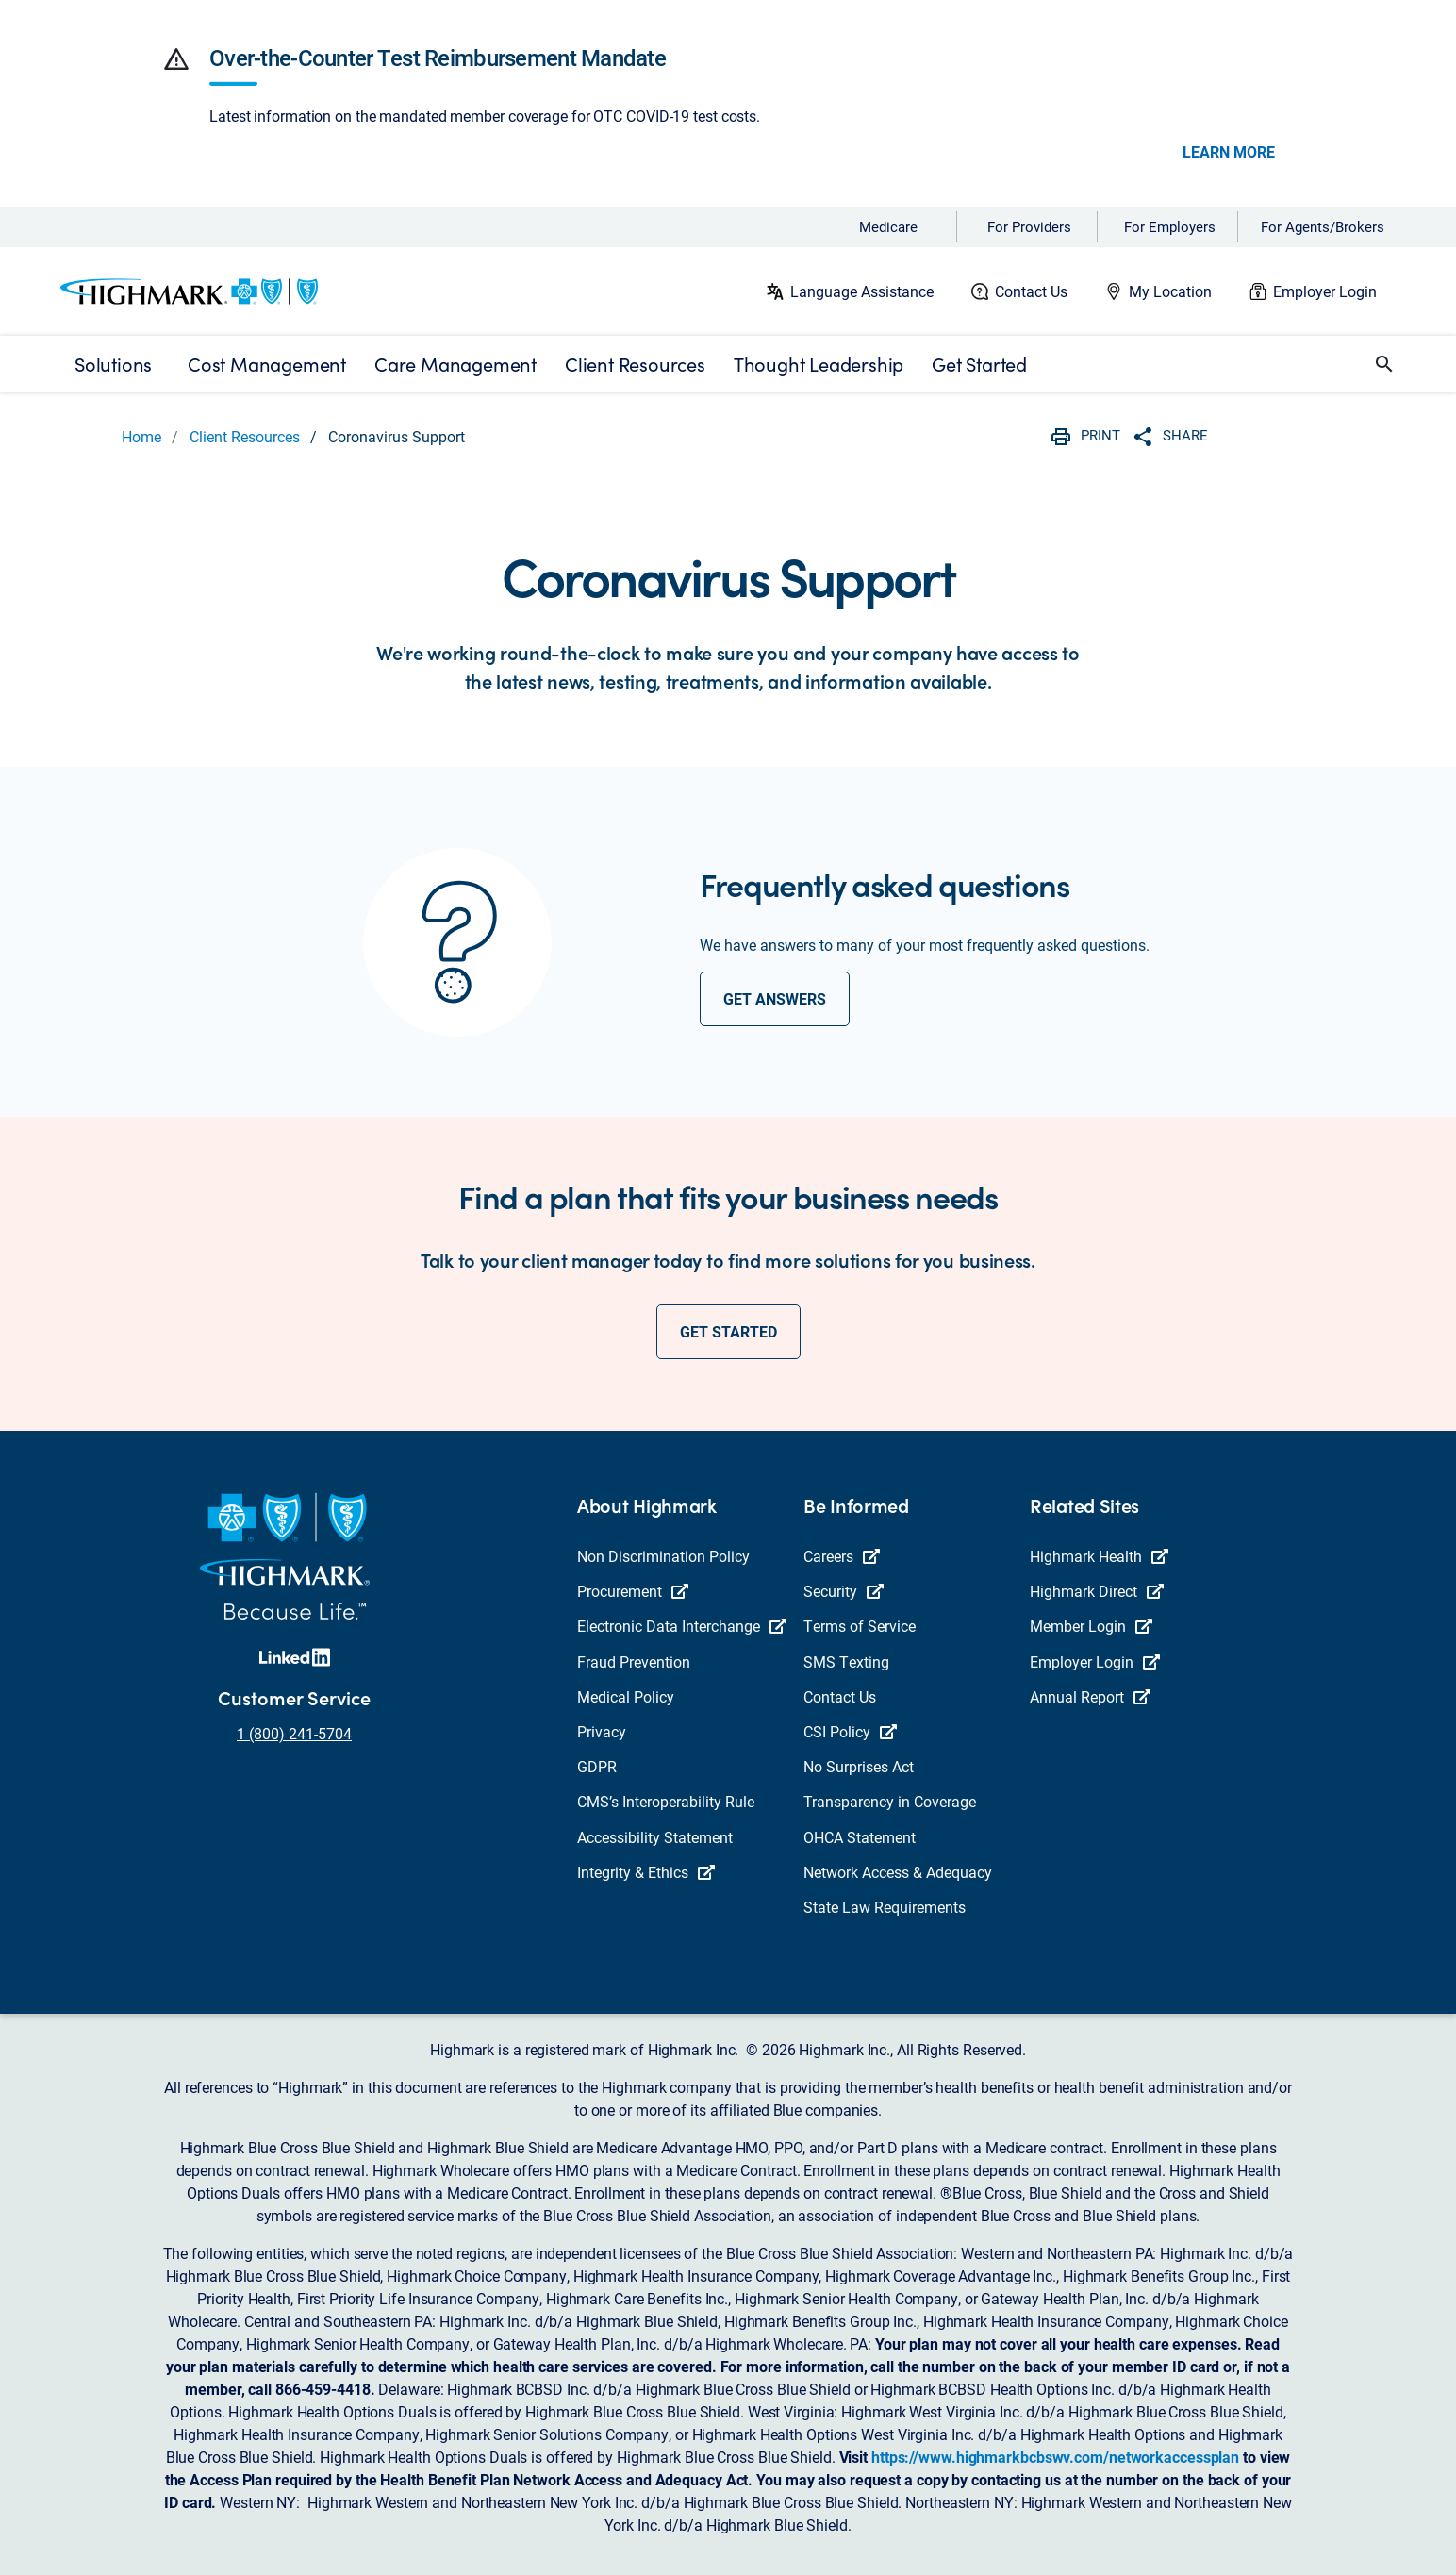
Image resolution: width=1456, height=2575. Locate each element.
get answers (774, 998)
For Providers (1029, 226)
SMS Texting (846, 1661)
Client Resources (245, 436)
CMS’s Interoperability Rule (665, 1801)
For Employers (1170, 226)
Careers (841, 1556)
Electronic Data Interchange (681, 1626)
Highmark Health (1099, 1556)
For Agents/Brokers (1322, 226)
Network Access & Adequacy (897, 1872)
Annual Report (1090, 1696)
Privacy (601, 1731)
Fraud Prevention (633, 1661)
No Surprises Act (858, 1766)
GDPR (597, 1766)
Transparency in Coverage (889, 1801)
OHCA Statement (859, 1837)
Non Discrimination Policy (663, 1556)
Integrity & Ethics (646, 1872)
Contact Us (1031, 291)
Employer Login (1325, 291)
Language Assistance (862, 291)
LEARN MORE (1229, 151)
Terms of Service (859, 1626)
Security (843, 1591)
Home (141, 436)
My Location (1170, 291)
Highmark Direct (1097, 1591)
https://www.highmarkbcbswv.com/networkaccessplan (1055, 2457)
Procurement (632, 1591)
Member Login (1091, 1626)
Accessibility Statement (655, 1837)
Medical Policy (625, 1696)
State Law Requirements (884, 1907)
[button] (176, 59)
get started (728, 1331)
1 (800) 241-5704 (294, 1733)
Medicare (888, 226)
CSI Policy (850, 1731)
